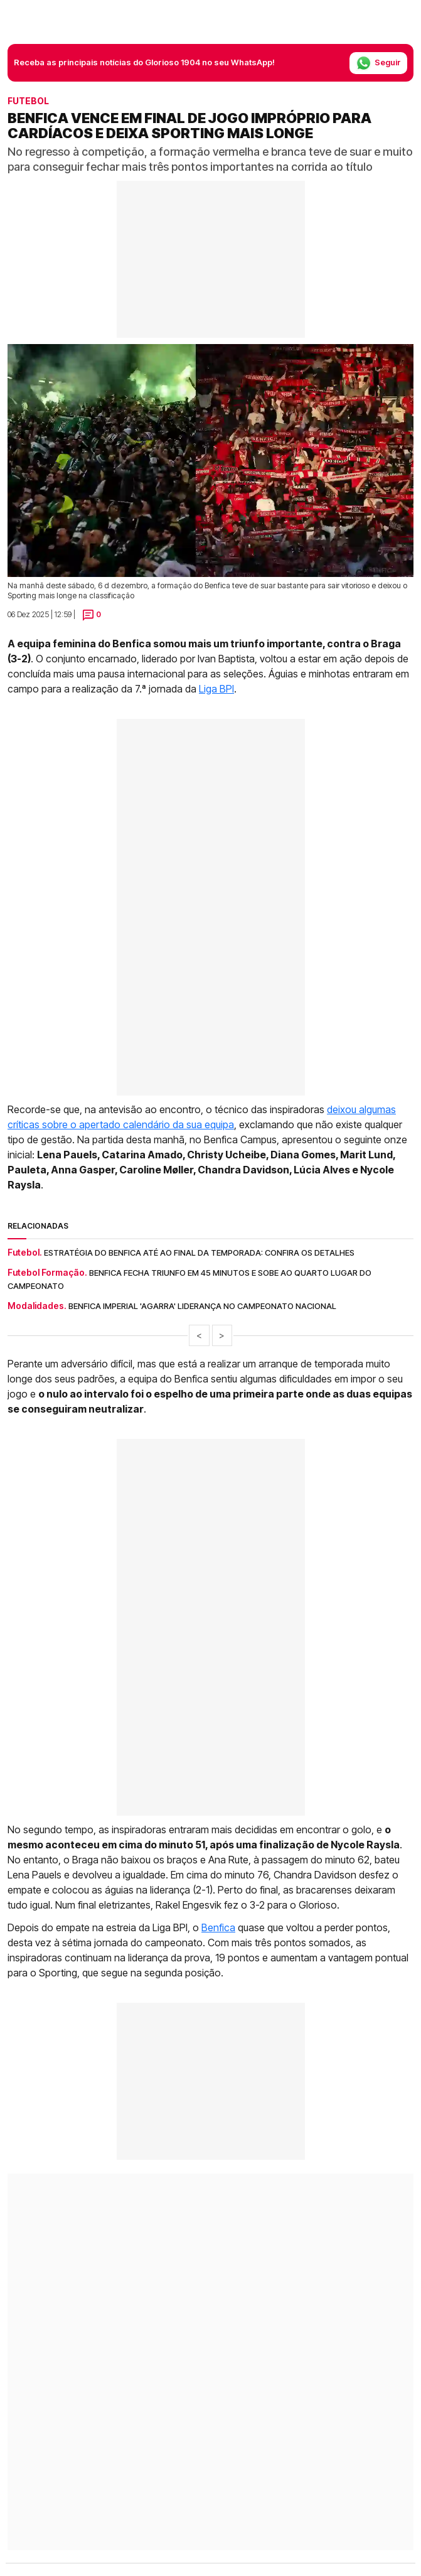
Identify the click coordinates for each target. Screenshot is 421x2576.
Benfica (218, 1927)
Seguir (378, 63)
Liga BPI (216, 688)
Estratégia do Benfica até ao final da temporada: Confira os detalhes (199, 1253)
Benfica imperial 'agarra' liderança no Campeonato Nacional (202, 1306)
